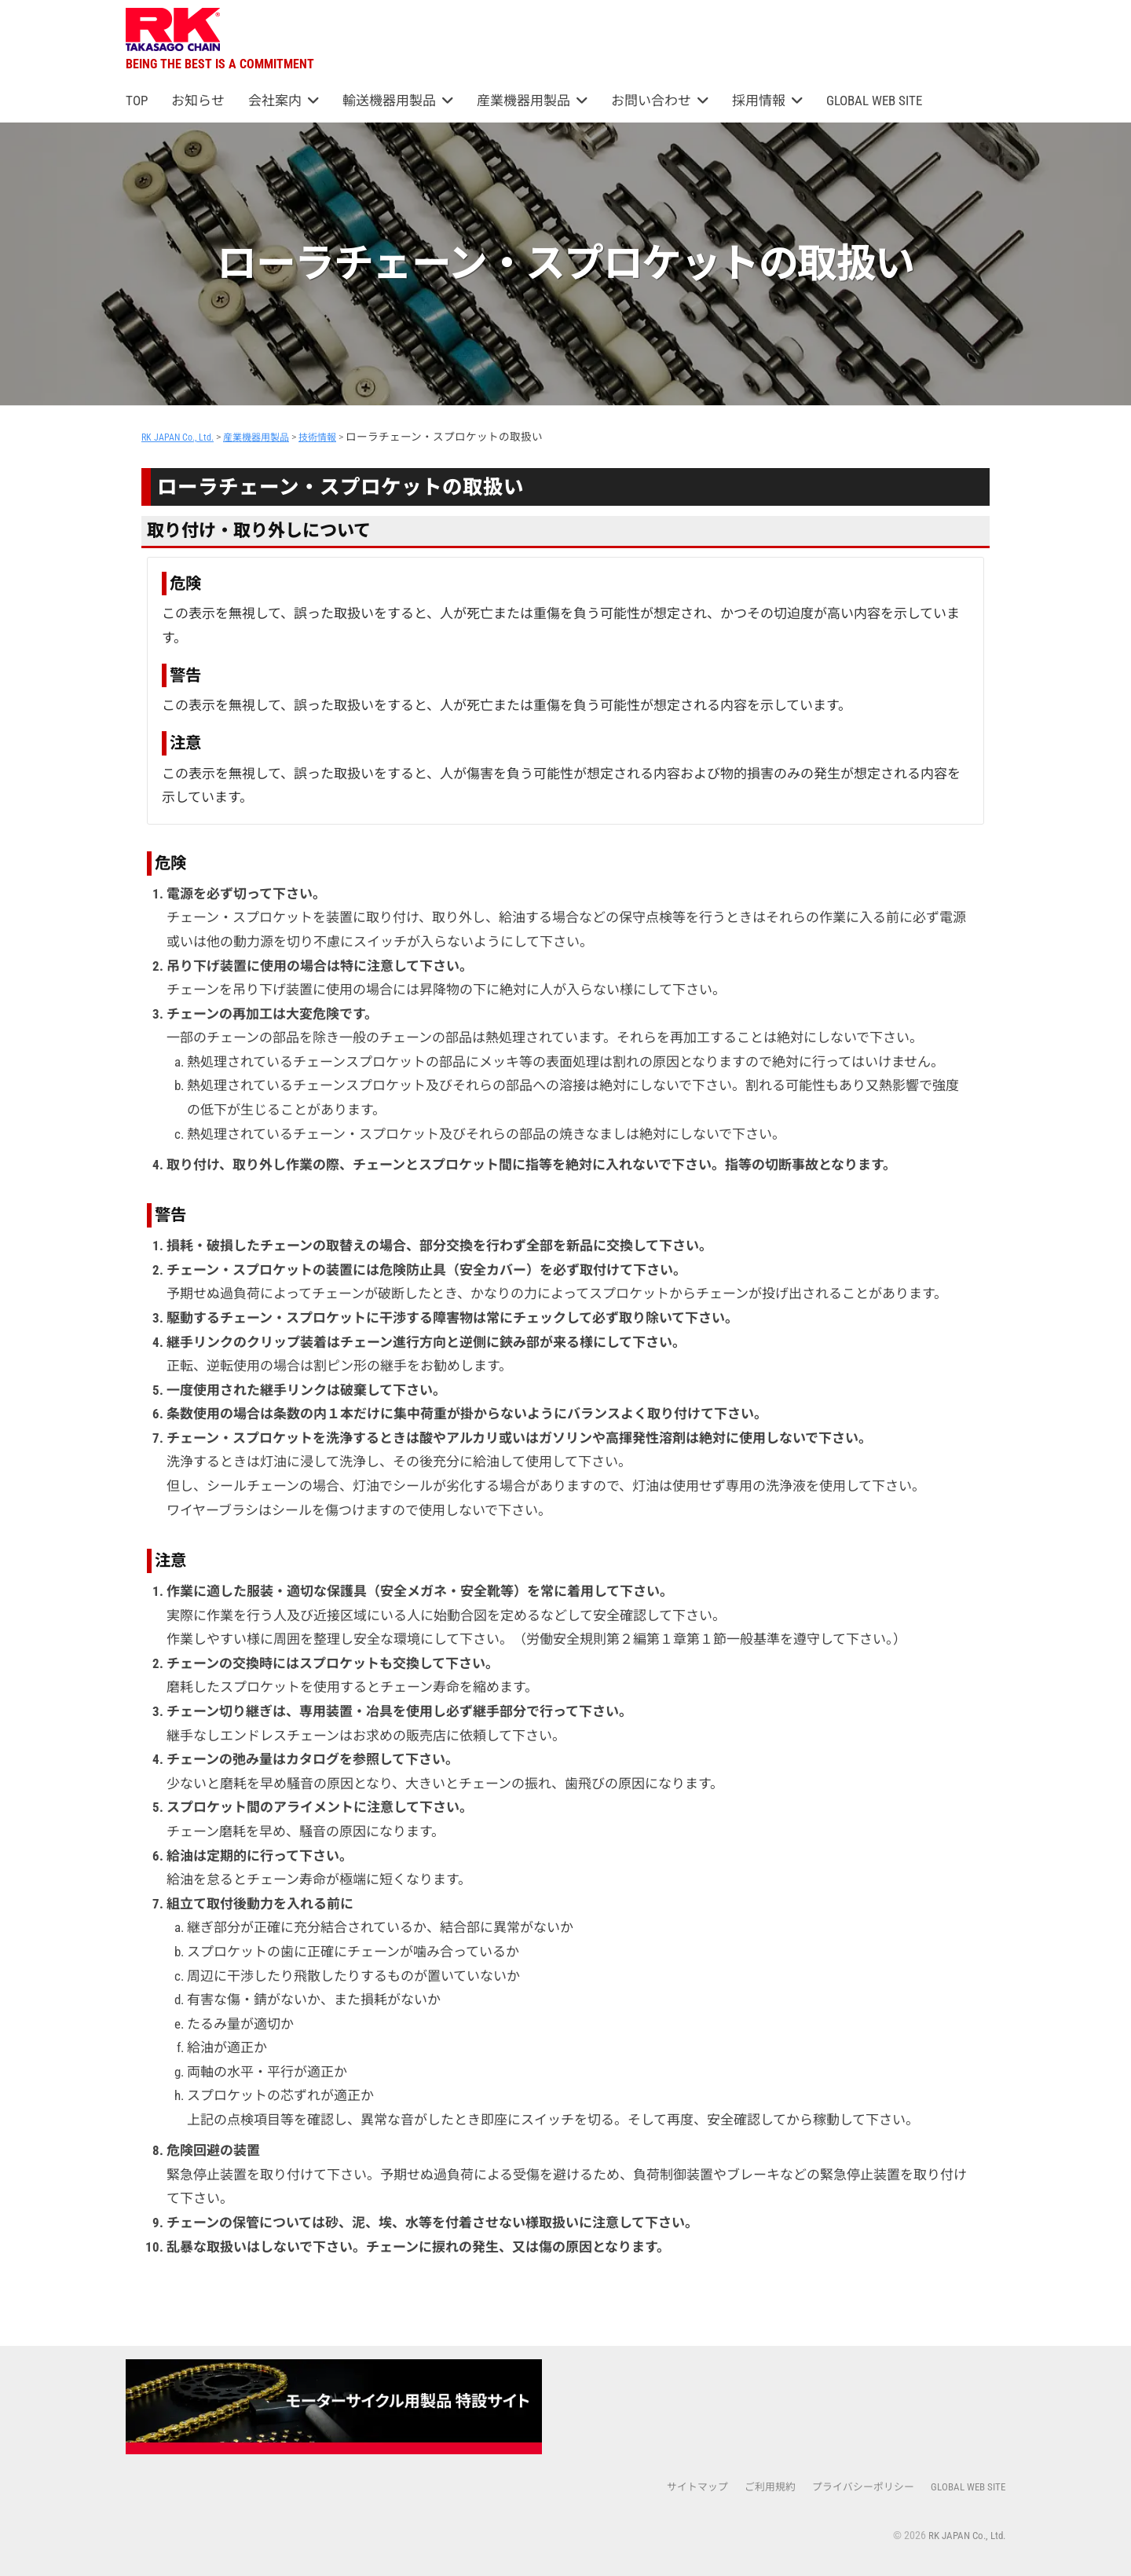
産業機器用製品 (523, 100)
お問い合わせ (651, 100)
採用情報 (758, 100)
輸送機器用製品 (389, 100)
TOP (137, 100)
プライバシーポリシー (853, 2486)
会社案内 (275, 100)
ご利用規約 (754, 2486)
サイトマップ (677, 2486)
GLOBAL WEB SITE (874, 100)
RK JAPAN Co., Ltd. (963, 2534)
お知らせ (198, 100)
